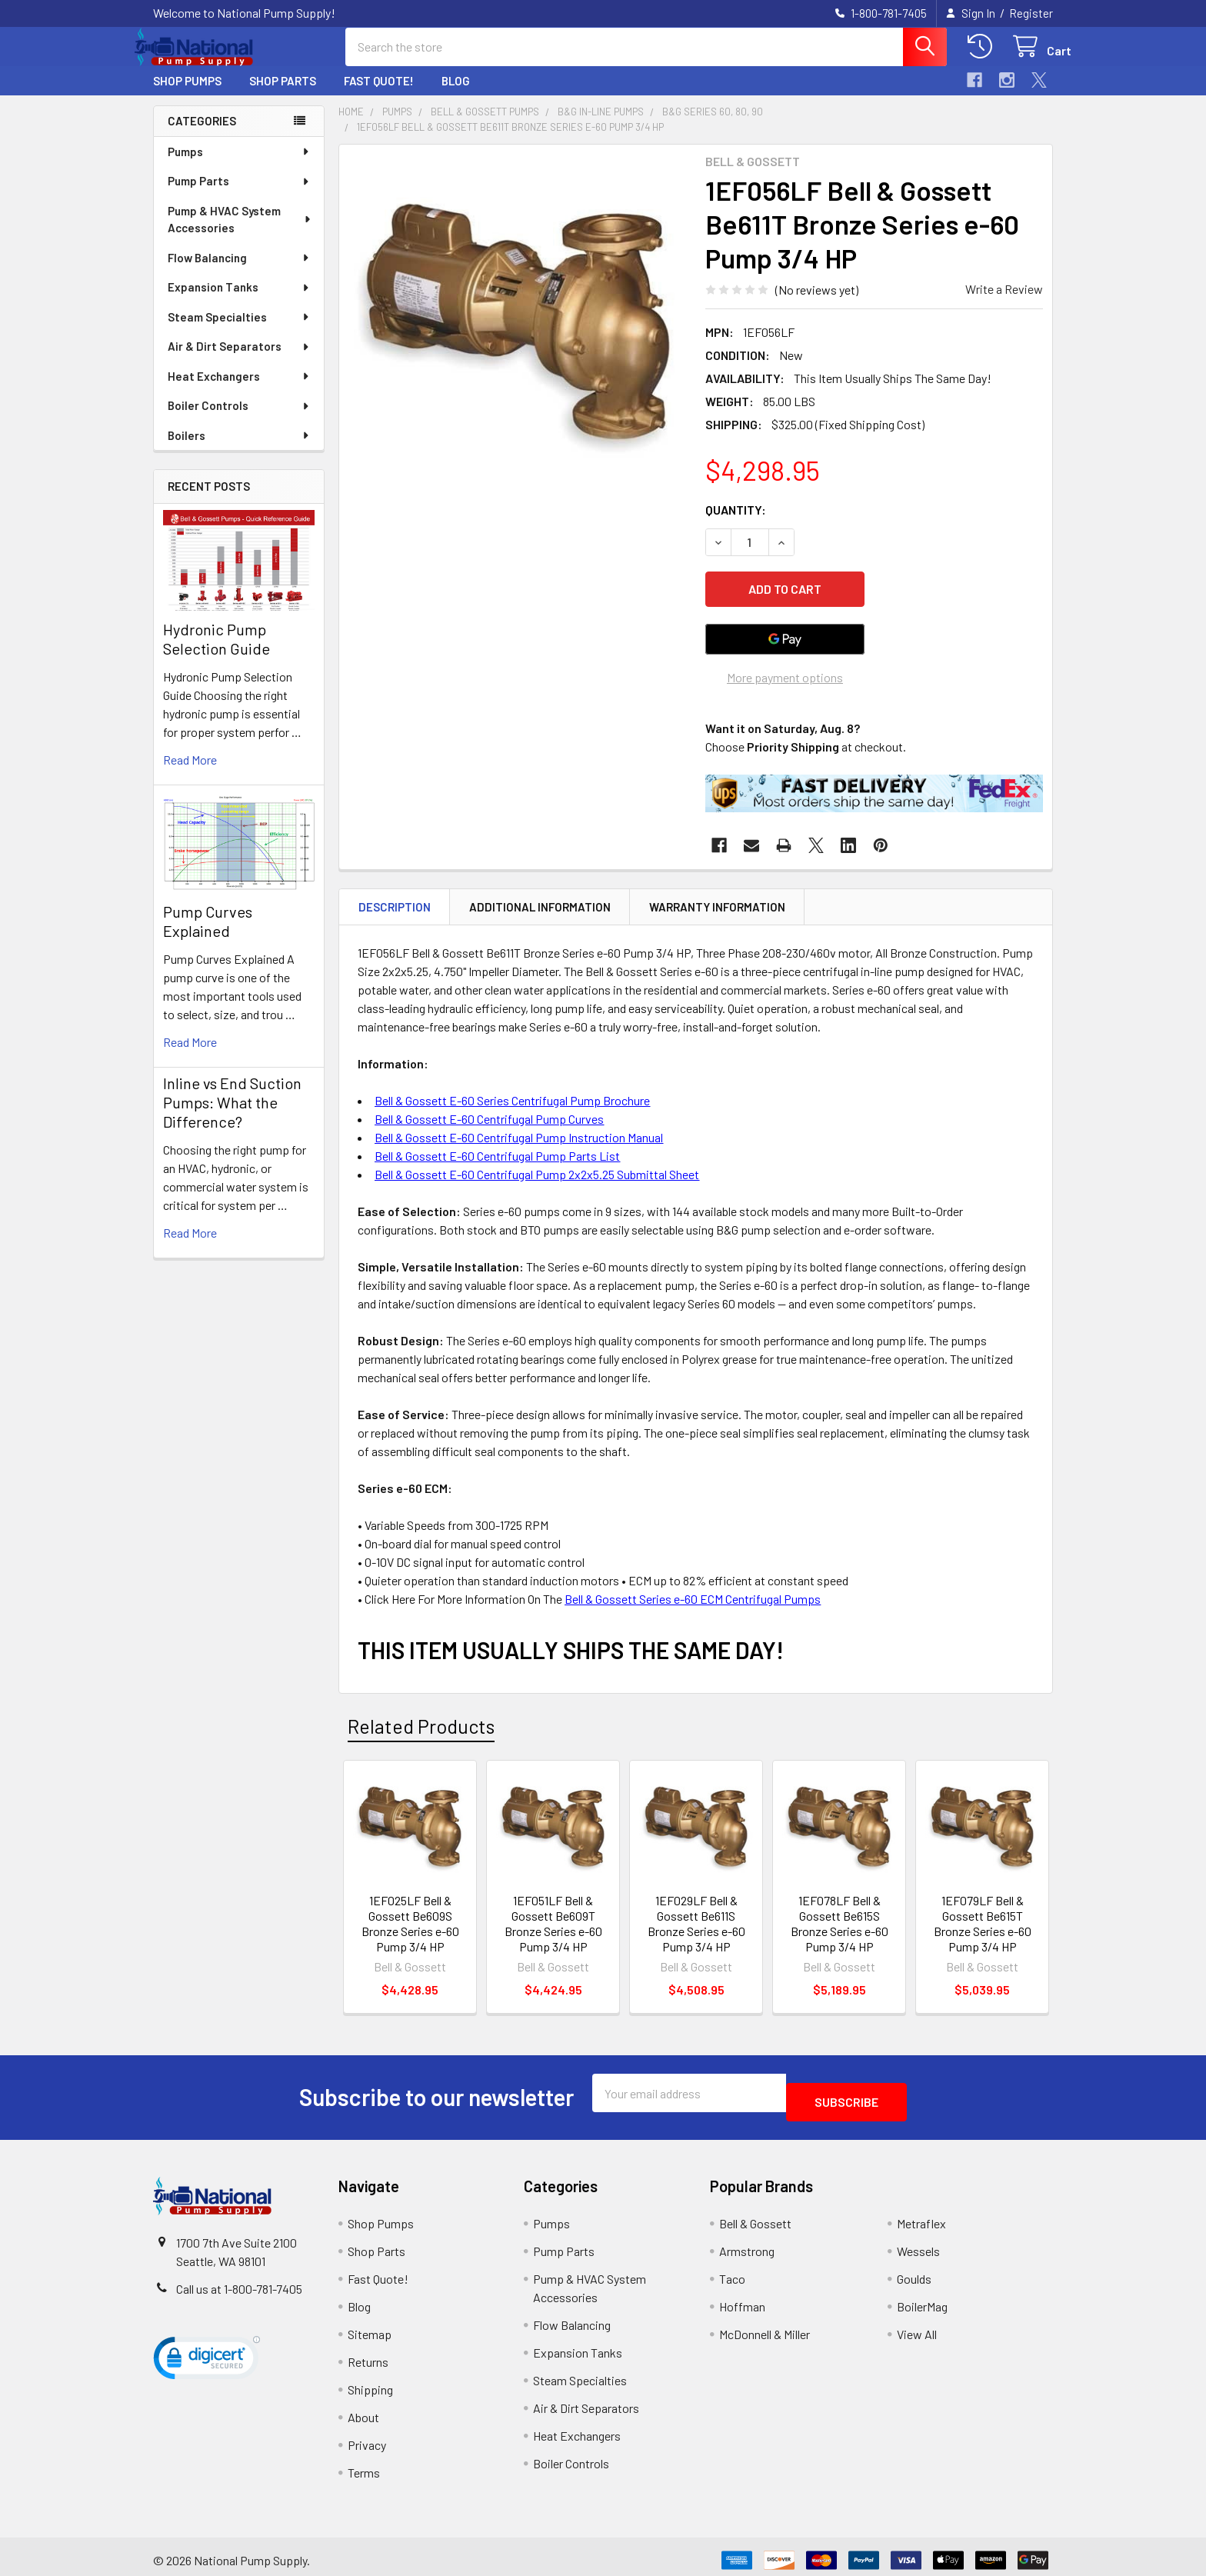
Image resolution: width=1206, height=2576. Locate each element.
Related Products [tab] (421, 1727)
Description (394, 908)
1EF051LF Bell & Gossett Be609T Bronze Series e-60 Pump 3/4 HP (553, 1925)
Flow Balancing (239, 271)
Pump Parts (239, 195)
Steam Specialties (239, 331)
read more (190, 773)
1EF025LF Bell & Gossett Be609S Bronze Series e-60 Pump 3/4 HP (410, 1925)
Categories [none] (202, 135)
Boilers (239, 449)
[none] (517, 337)
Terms (364, 2465)
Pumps (239, 165)
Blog (455, 95)
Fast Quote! (379, 95)
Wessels (918, 2244)
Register (1031, 13)
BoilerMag (922, 2299)
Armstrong (747, 2244)
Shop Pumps (187, 95)
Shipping (370, 2382)
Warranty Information (717, 908)
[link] (207, 2354)
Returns (368, 2355)
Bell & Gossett (755, 2216)
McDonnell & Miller (764, 2327)
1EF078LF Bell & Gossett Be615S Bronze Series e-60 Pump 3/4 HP (839, 1925)
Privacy (367, 2438)
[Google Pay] (785, 640)
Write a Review (1004, 302)
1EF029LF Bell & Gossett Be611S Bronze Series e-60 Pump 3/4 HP (696, 1925)
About (363, 2410)
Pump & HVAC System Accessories (240, 233)
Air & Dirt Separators (239, 360)
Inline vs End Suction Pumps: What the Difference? (232, 1116)
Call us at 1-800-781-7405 (239, 2281)
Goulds (914, 2271)
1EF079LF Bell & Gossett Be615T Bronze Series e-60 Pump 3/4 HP (982, 1925)
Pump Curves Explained (207, 935)
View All (917, 2327)
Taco (732, 2271)
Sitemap (369, 2327)
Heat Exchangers (239, 390)
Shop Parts (282, 95)
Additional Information (540, 908)
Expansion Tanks (239, 301)
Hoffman (742, 2299)
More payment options (785, 678)
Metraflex (921, 2216)
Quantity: (735, 523)
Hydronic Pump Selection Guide (216, 652)
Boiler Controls (239, 419)
